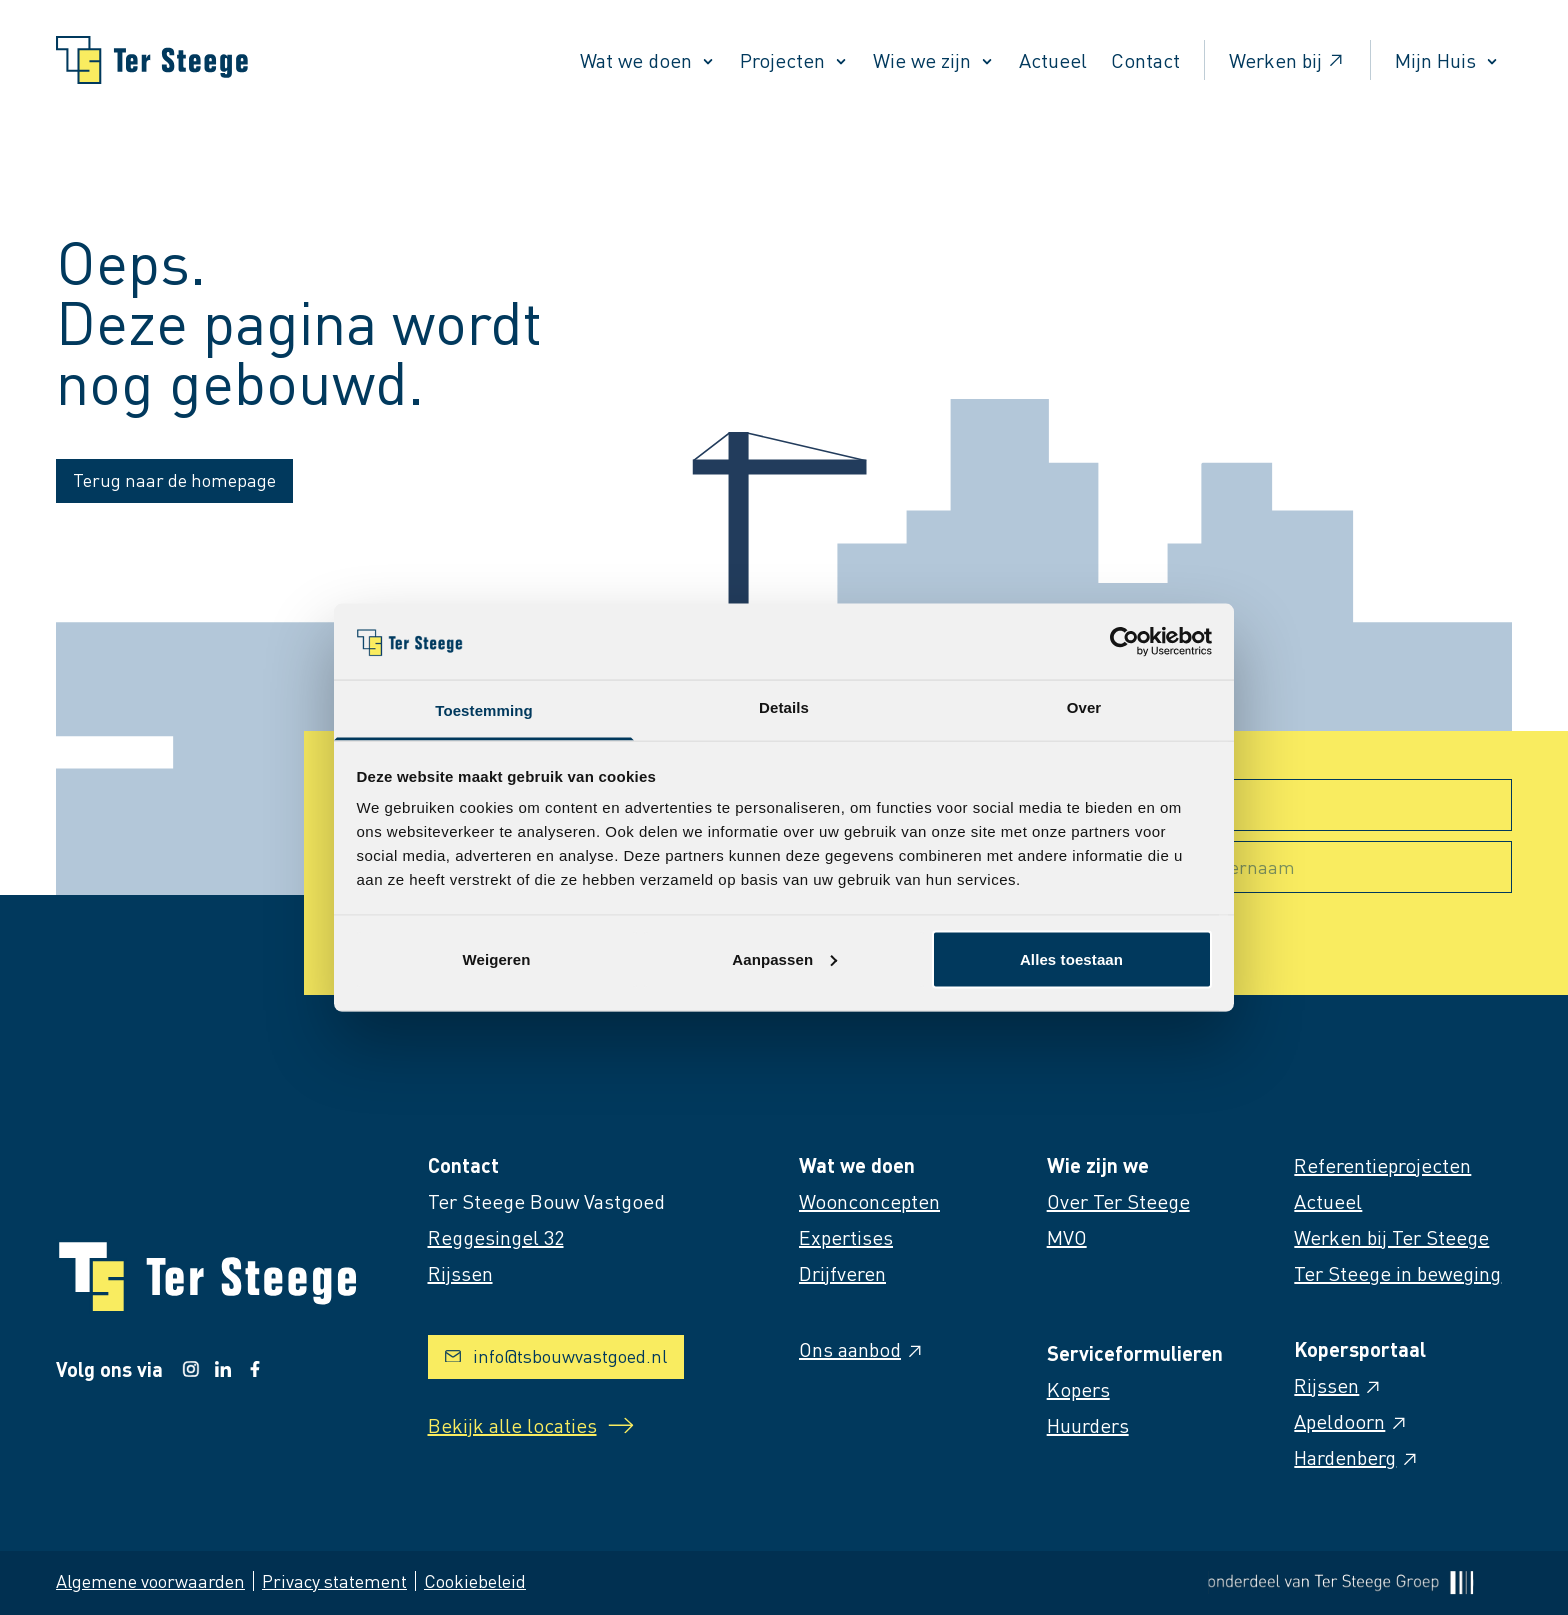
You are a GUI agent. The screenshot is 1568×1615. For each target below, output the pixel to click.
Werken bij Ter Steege (1391, 1237)
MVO (1067, 1237)
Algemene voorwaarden (150, 1580)
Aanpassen (784, 958)
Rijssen (1338, 1385)
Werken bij (1287, 60)
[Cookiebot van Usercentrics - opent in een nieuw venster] (1124, 641)
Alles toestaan (1071, 958)
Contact (1145, 60)
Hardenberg (1357, 1457)
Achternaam (1244, 866)
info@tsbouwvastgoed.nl (556, 1355)
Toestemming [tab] (484, 710)
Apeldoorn (1351, 1421)
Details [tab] (784, 707)
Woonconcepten (869, 1201)
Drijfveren (842, 1273)
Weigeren (496, 958)
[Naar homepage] (152, 60)
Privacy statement (334, 1580)
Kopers (1078, 1389)
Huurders (1088, 1425)
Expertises (846, 1237)
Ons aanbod (862, 1349)
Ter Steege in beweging (1397, 1273)
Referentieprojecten (1382, 1165)
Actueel (1053, 60)
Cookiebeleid (475, 1580)
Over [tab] (1084, 707)
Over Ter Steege (1118, 1201)
